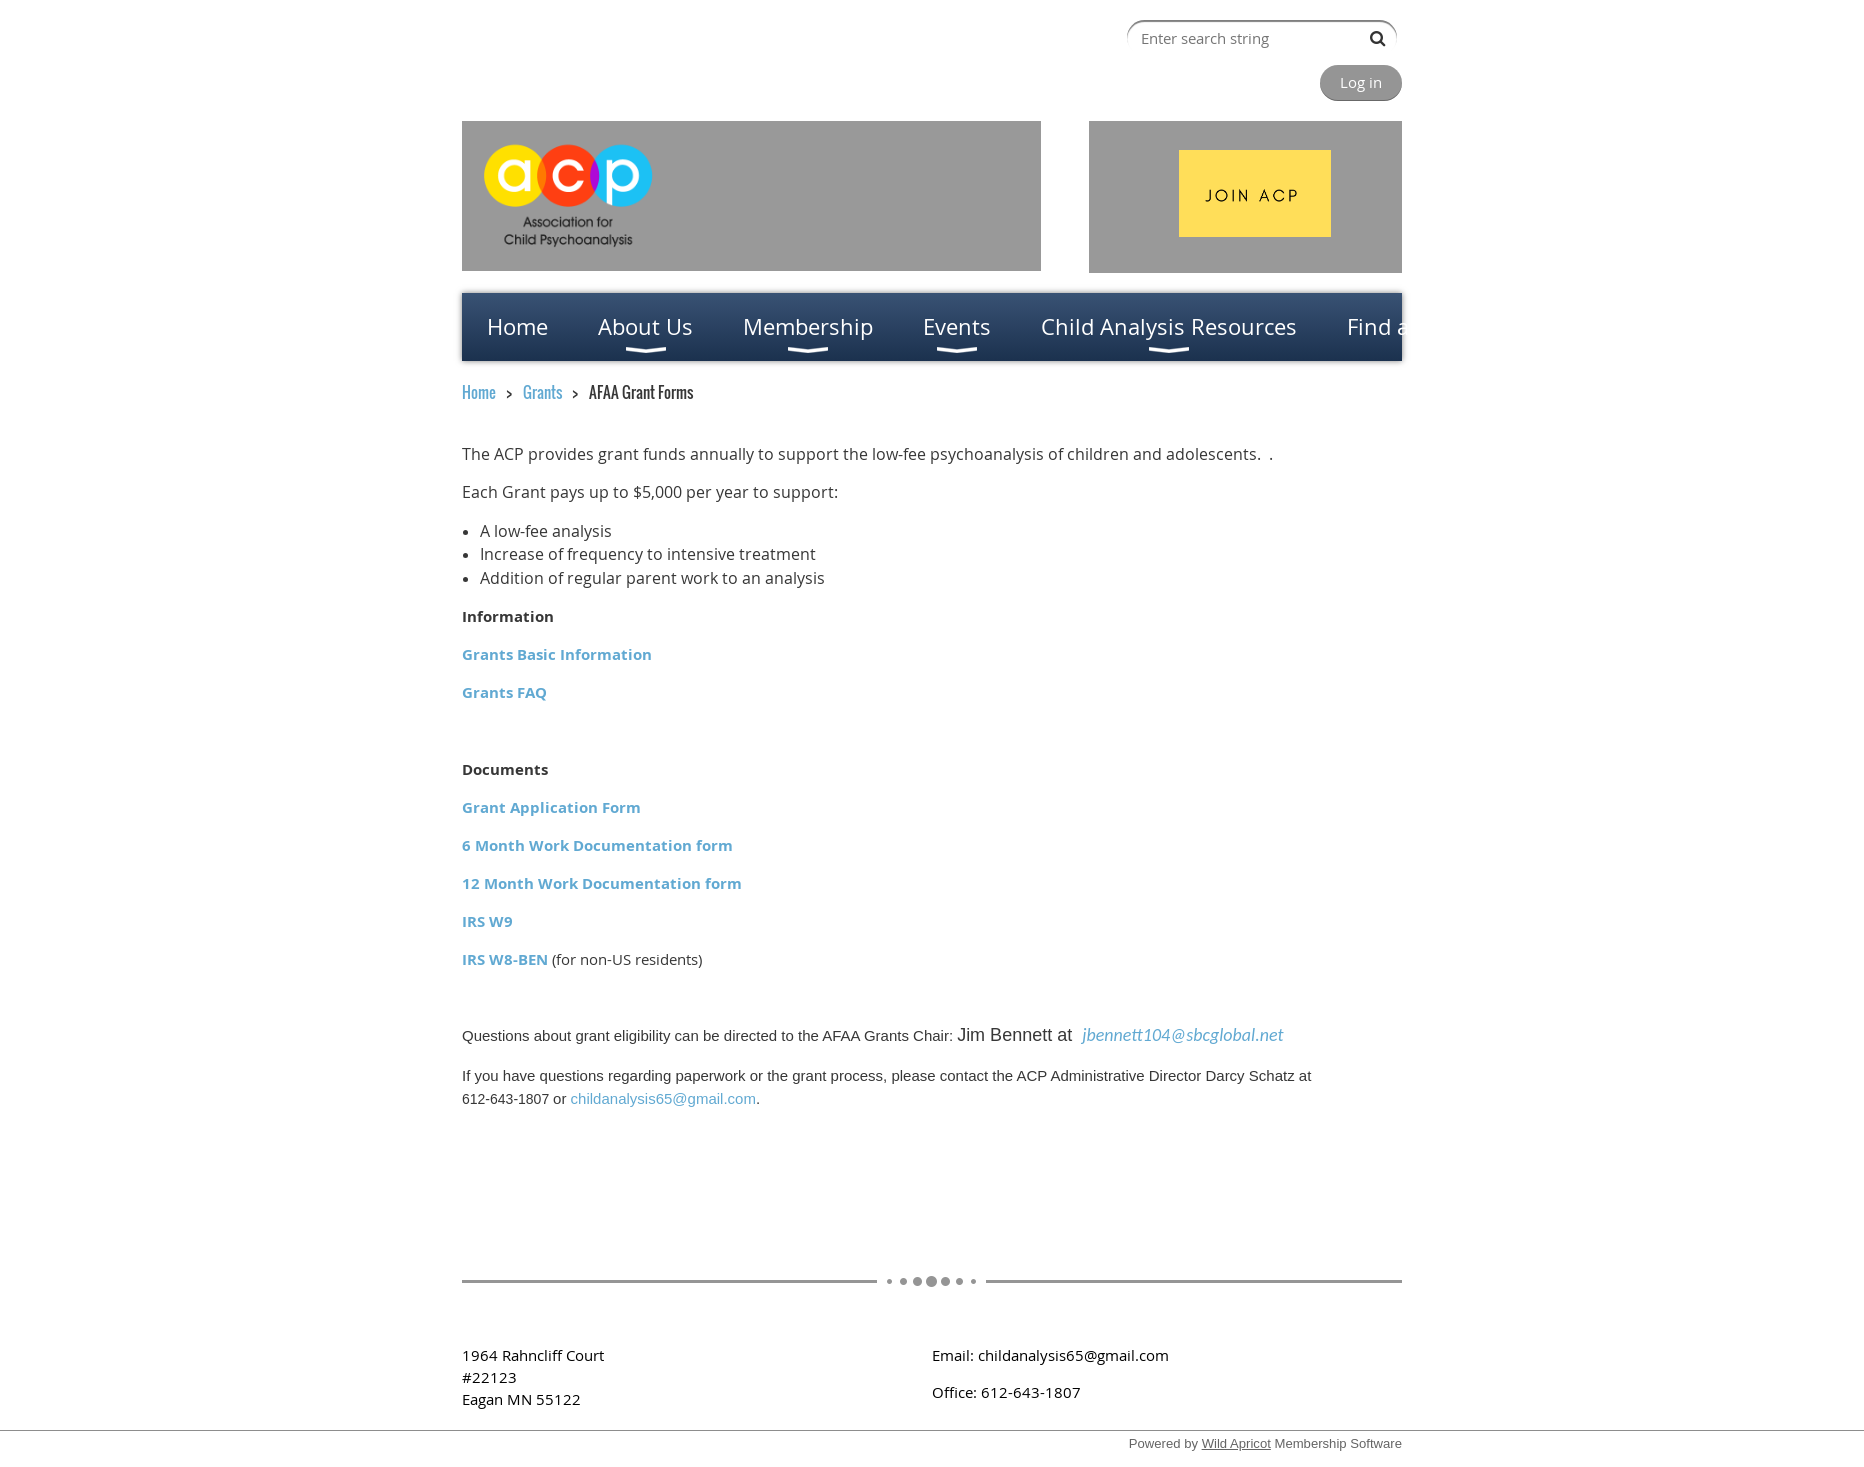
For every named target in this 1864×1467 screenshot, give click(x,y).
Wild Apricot (1236, 1443)
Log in (1361, 82)
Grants (542, 392)
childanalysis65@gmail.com (663, 1098)
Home (479, 392)
